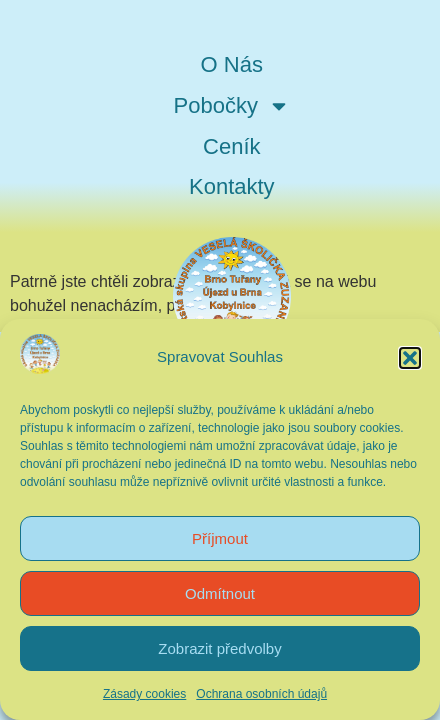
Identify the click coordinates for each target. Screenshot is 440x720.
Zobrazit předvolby (219, 648)
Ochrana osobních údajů (261, 694)
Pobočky (232, 106)
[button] (410, 358)
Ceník (231, 146)
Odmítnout (220, 593)
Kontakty (232, 186)
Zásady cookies (144, 694)
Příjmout (220, 538)
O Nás (232, 64)
